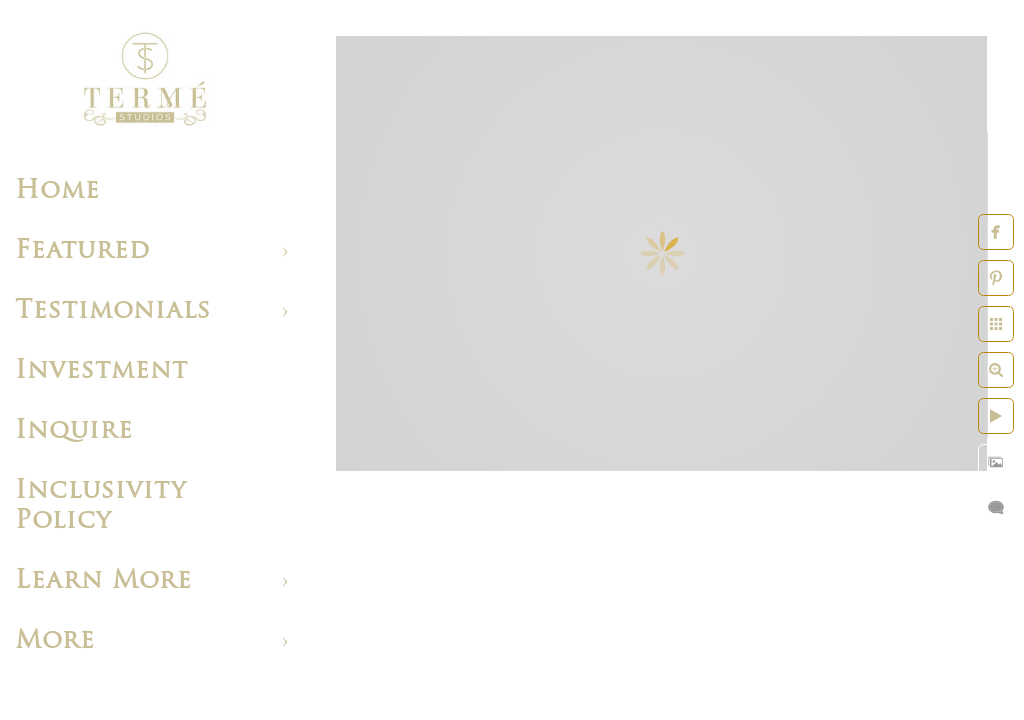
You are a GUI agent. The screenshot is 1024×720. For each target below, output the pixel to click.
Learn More (103, 581)
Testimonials (113, 311)
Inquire (74, 431)
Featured (82, 251)
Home (57, 191)
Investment (101, 371)
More (55, 641)
